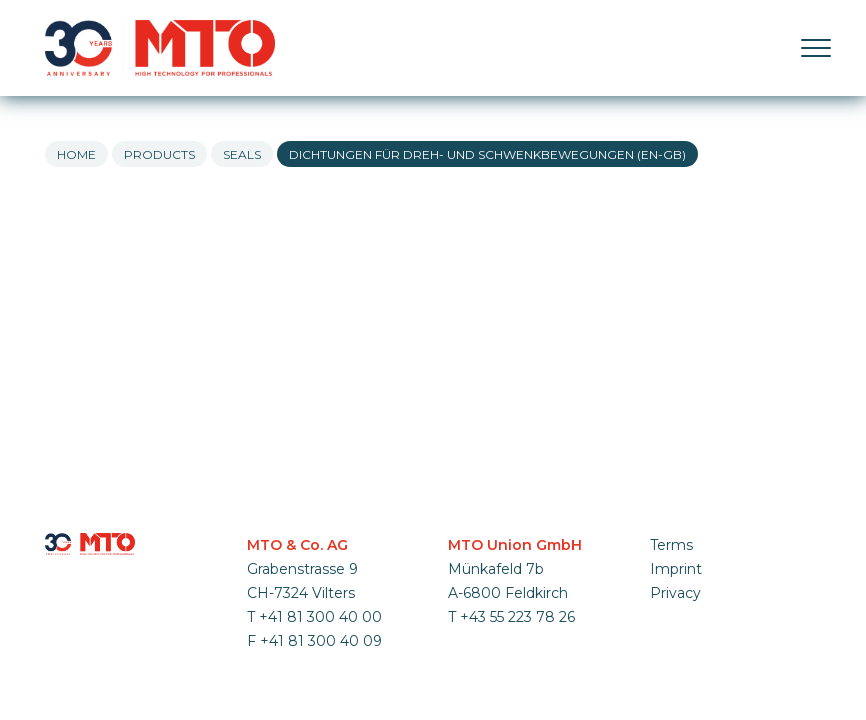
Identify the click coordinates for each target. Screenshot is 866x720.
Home (76, 154)
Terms (671, 545)
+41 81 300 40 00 (320, 617)
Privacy (675, 593)
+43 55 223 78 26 (517, 617)
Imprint (676, 569)
